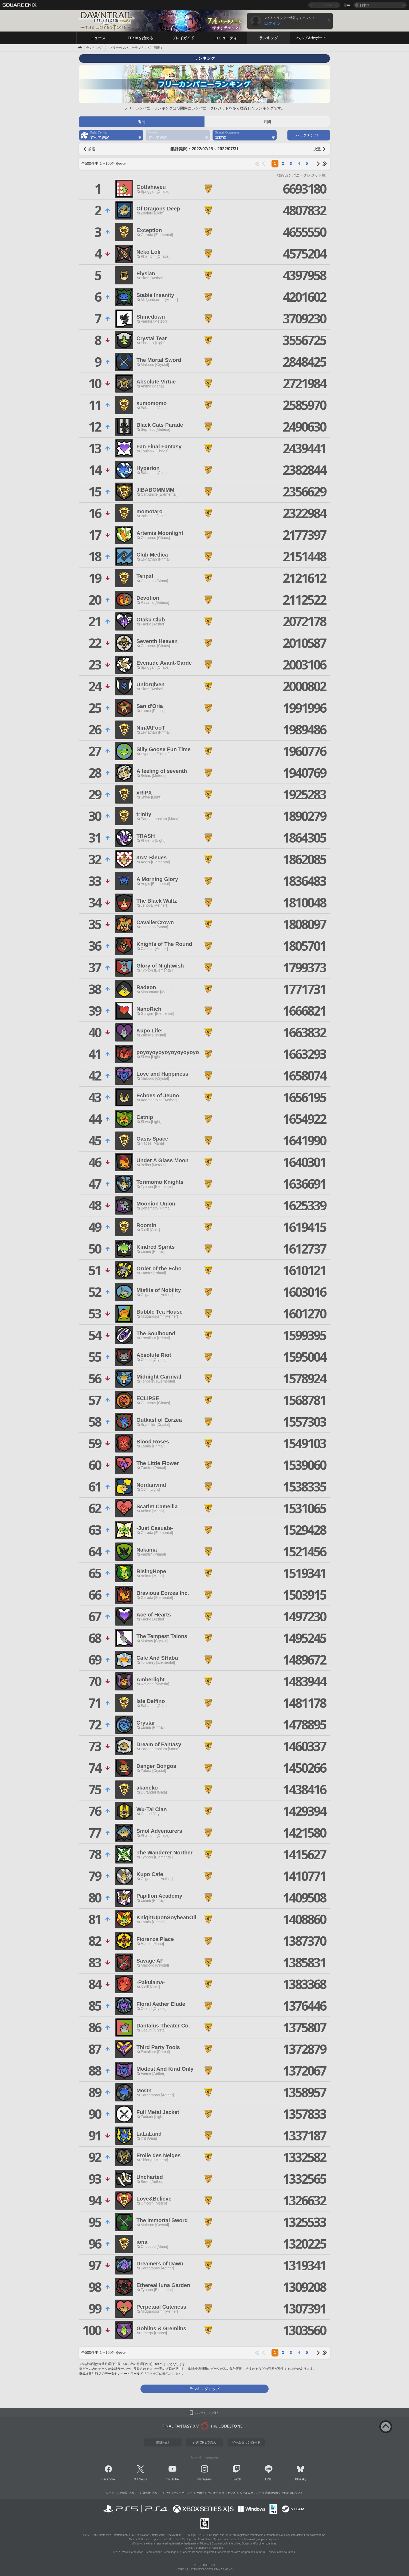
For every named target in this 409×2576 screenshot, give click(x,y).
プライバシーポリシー (179, 2492)
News (143, 2479)
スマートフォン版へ (207, 2412)
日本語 (364, 5)
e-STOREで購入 (204, 2442)
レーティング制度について (122, 2492)
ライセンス (228, 2492)
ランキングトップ (204, 2389)
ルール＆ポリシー (250, 2492)
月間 (267, 122)
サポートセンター (207, 2492)
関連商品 (162, 2442)
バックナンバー (309, 135)
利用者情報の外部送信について (284, 2492)
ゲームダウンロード (246, 2442)
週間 (141, 122)
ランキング (94, 48)
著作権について (152, 2492)
